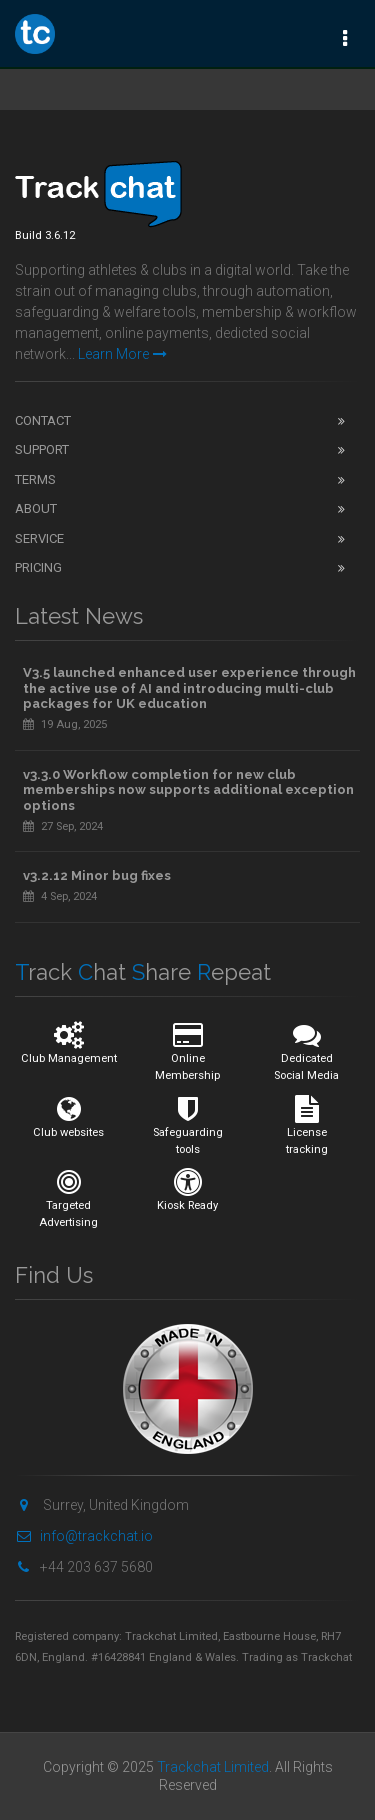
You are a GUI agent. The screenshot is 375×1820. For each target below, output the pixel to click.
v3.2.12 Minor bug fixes (97, 875)
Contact (43, 420)
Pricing (38, 567)
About (36, 508)
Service (39, 538)
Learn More (122, 354)
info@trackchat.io (84, 1536)
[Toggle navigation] (345, 37)
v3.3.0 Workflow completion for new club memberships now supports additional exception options (188, 790)
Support (42, 449)
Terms (35, 479)
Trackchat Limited (213, 1767)
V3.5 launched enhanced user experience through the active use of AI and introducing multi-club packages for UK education (189, 688)
